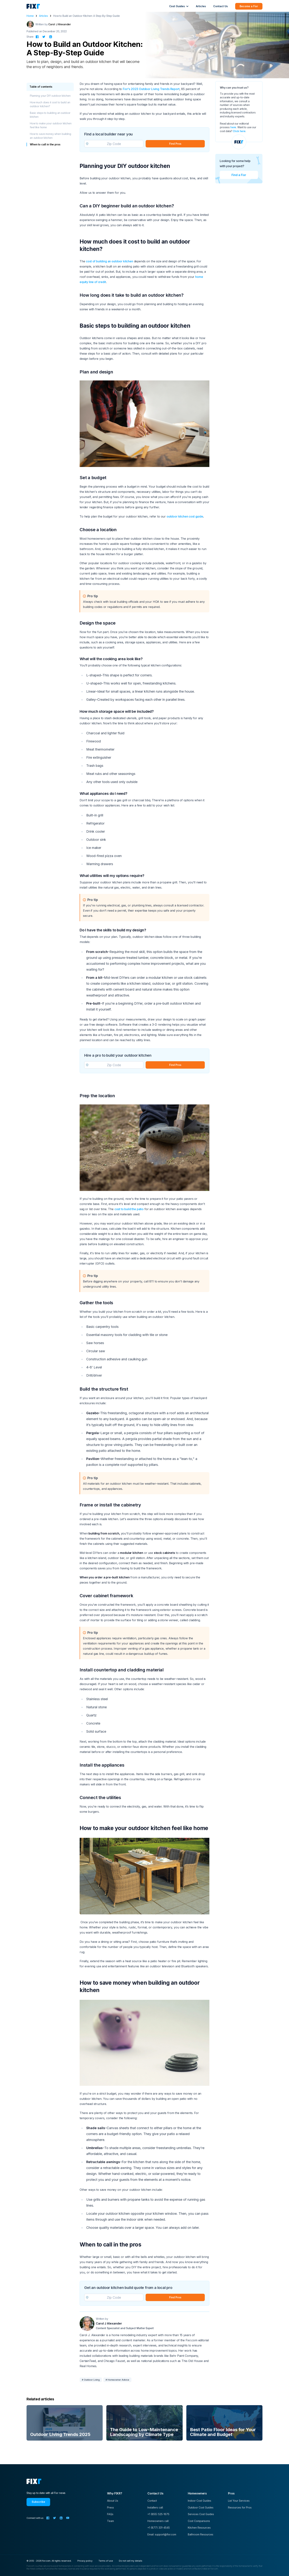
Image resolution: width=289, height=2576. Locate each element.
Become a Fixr (249, 6)
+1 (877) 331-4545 (158, 2527)
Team (110, 2520)
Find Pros (175, 143)
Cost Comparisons (199, 2520)
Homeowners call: (158, 2520)
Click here (239, 131)
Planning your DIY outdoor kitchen (50, 95)
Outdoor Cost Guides (200, 2507)
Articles (201, 6)
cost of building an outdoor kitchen (109, 261)
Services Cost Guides (201, 2514)
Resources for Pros (240, 2507)
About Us (112, 2500)
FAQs (110, 2514)
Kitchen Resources (199, 2527)
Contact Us (220, 6)
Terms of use (105, 2560)
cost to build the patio (129, 1209)
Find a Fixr (238, 175)
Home (30, 15)
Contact (152, 2500)
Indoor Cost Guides (199, 2500)
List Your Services (239, 2500)
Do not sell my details (130, 2560)
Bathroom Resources (200, 2534)
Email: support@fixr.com (161, 2534)
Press (110, 2507)
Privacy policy (85, 2560)
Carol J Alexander (59, 24)
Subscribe (38, 2501)
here (233, 127)
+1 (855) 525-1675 (158, 2514)
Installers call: (155, 2507)
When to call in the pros (45, 144)
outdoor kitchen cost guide (185, 516)
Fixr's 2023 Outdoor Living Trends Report (151, 89)
